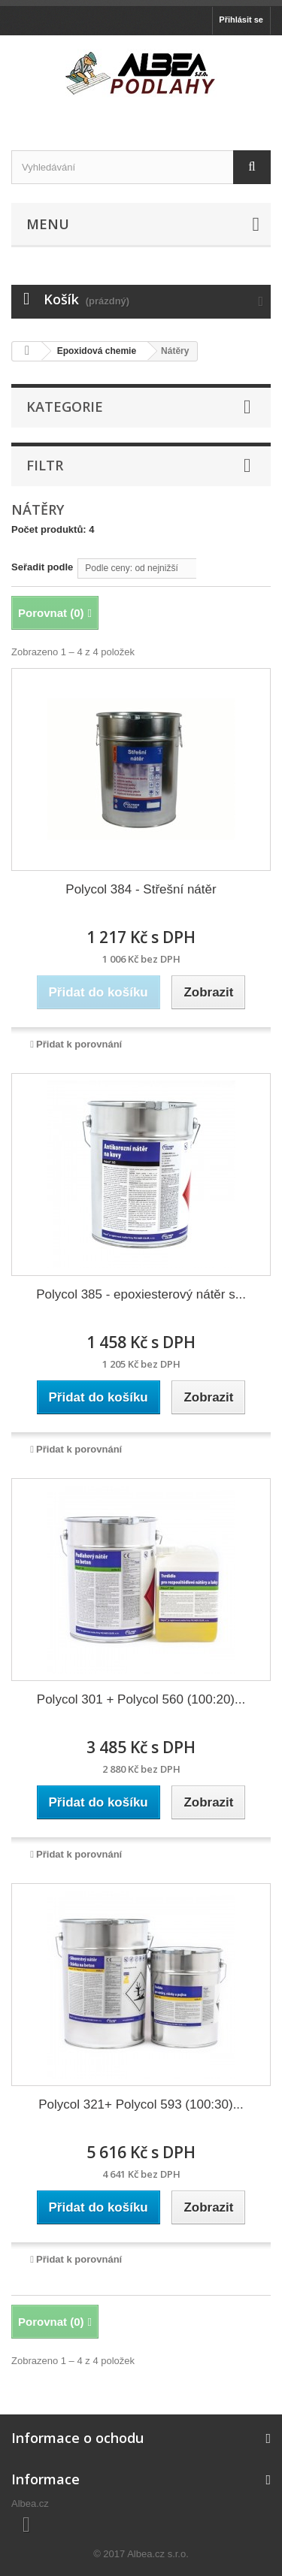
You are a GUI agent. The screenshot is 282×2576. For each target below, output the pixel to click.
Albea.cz (30, 2503)
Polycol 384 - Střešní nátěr (140, 889)
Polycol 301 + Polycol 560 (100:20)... (141, 1699)
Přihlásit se (241, 19)
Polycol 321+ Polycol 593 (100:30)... (141, 2104)
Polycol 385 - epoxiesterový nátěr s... (141, 1294)
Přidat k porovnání (79, 1044)
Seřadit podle (42, 567)
